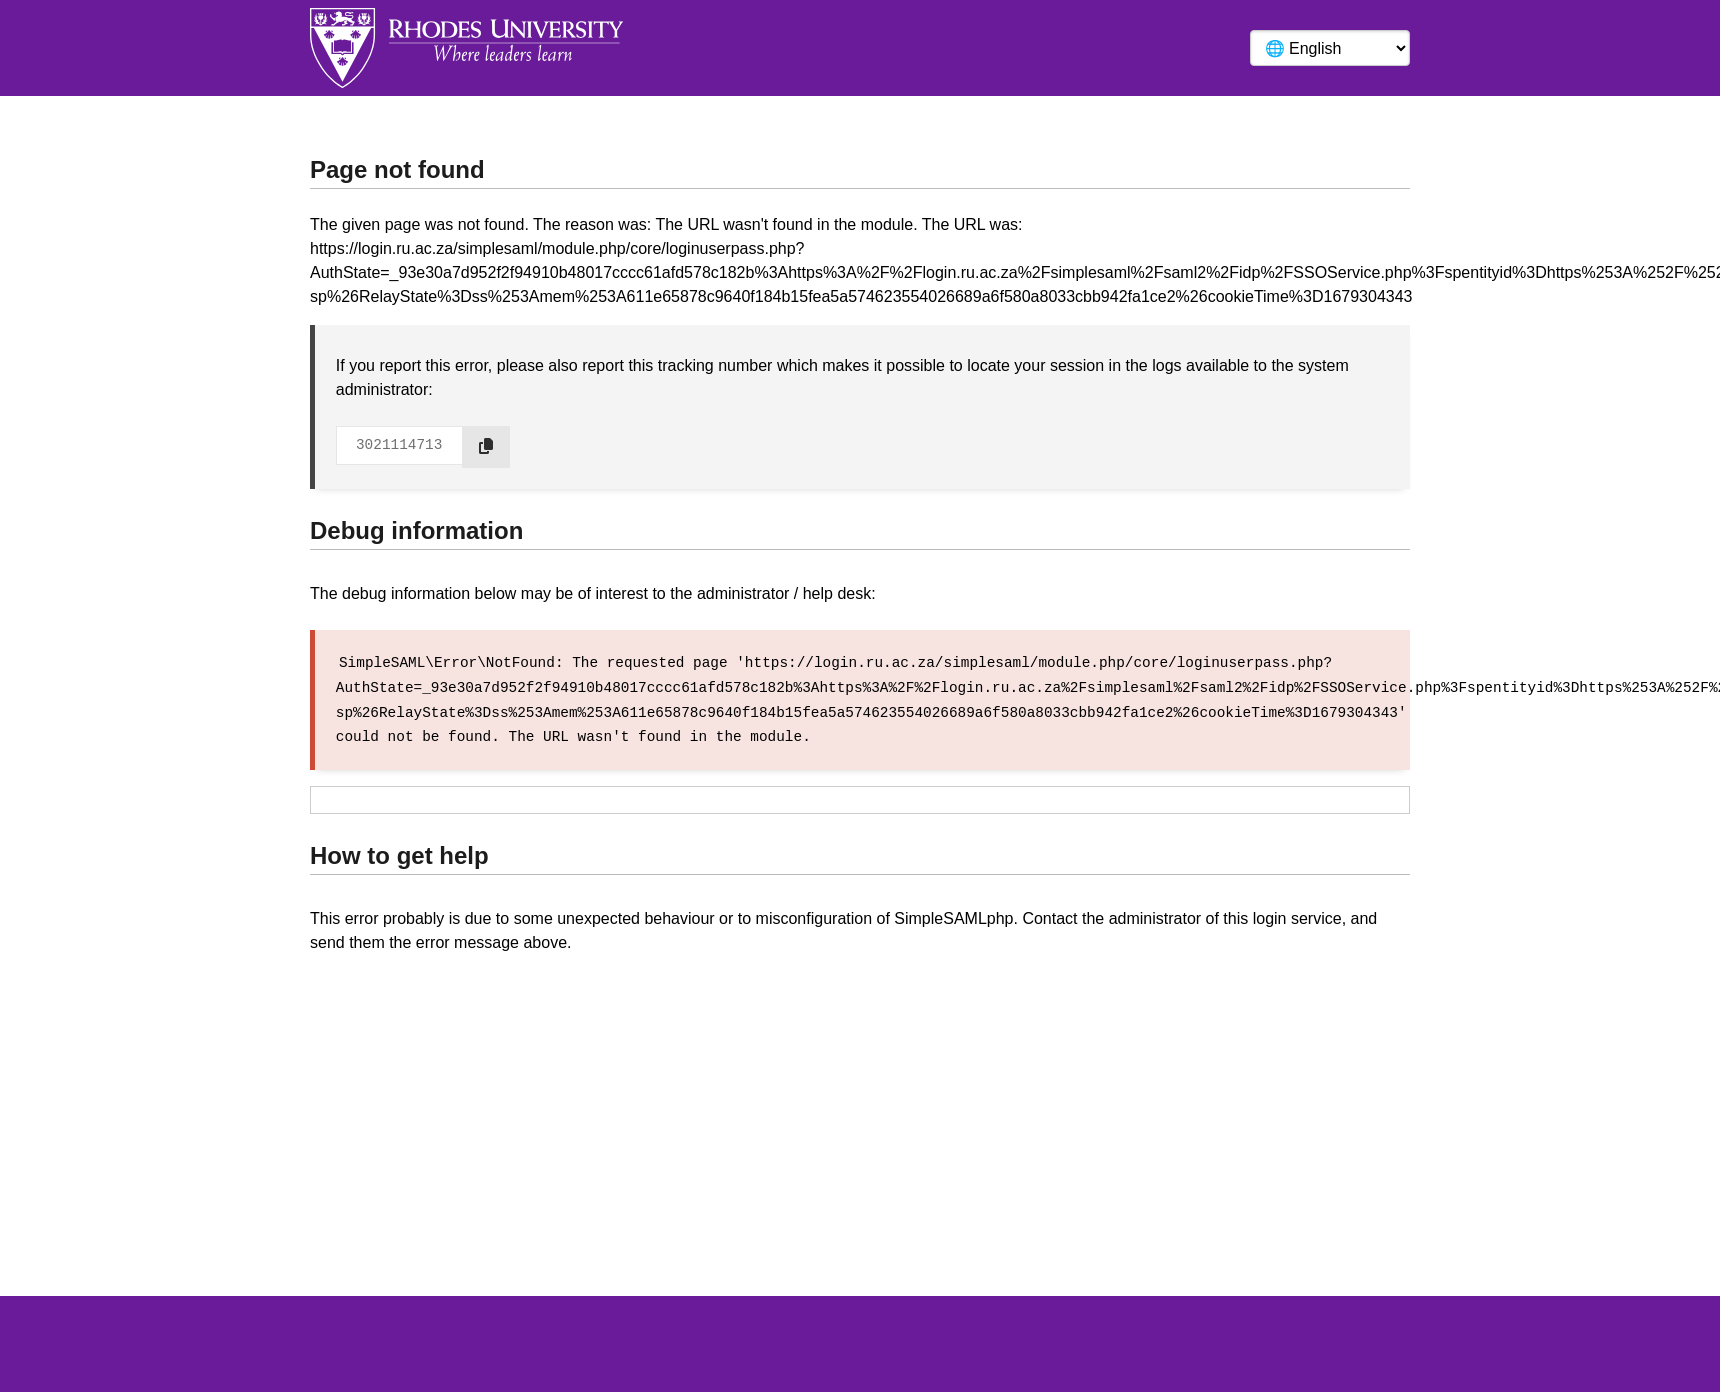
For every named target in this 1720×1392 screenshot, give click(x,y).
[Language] (1330, 48)
